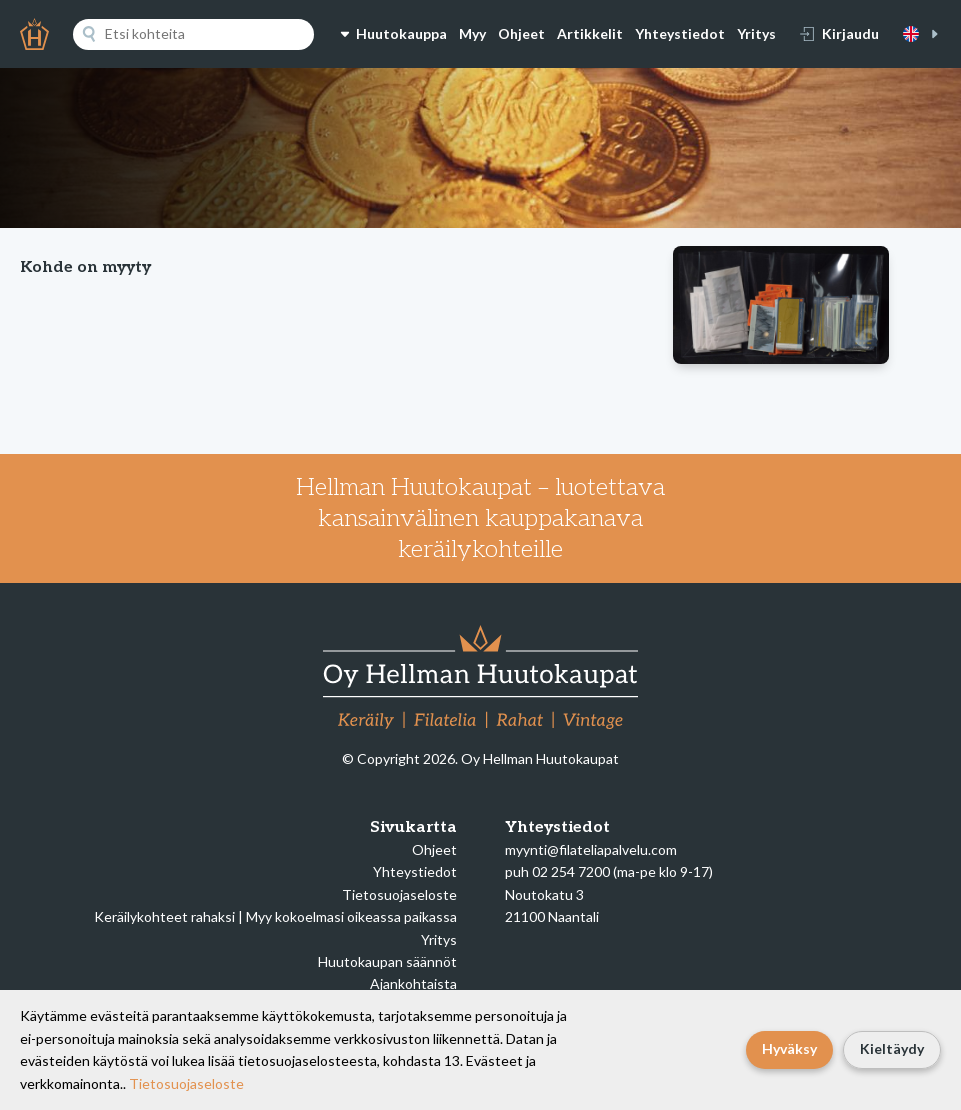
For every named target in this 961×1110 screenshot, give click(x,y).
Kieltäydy (892, 1048)
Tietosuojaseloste (399, 894)
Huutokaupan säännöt (387, 961)
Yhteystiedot (680, 33)
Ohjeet (521, 33)
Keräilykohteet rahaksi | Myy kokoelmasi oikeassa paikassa (275, 916)
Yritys (756, 33)
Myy (472, 33)
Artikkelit (590, 33)
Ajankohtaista (413, 983)
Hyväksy (789, 1048)
